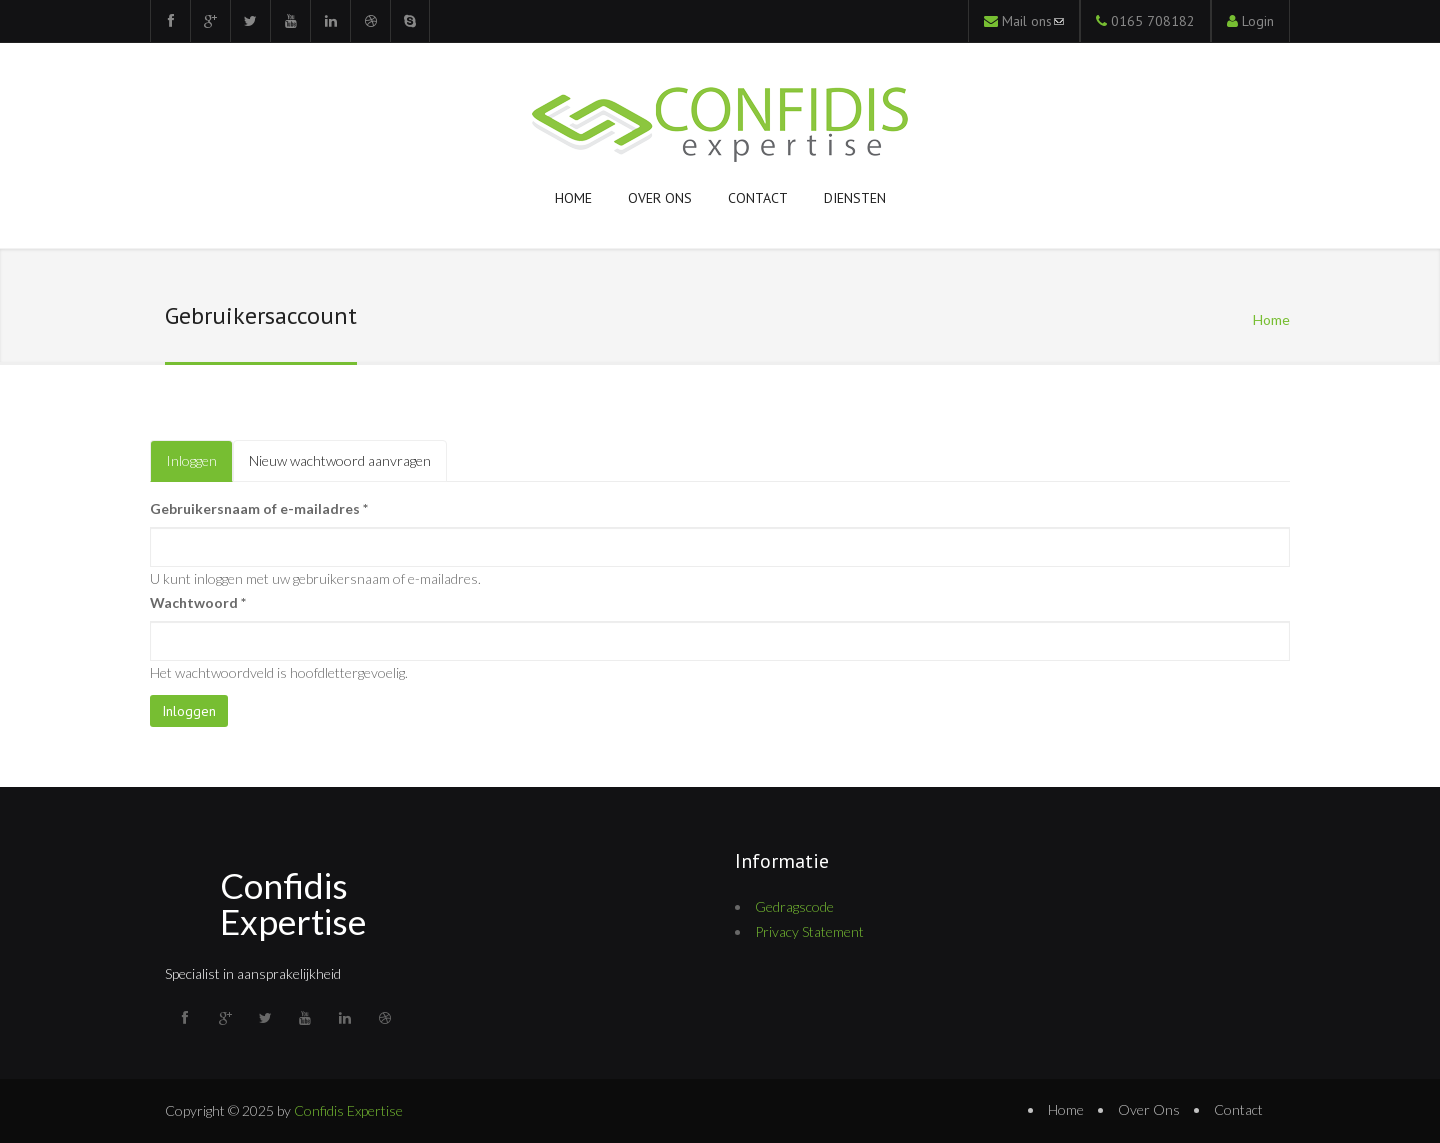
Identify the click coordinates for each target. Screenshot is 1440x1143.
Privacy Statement (809, 931)
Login (1258, 21)
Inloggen (199, 466)
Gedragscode (794, 906)
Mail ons (1033, 21)
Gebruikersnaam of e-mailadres (259, 508)
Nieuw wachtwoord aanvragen (340, 460)
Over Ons (1149, 1109)
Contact (758, 198)
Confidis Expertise (293, 903)
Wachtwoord (198, 602)
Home (573, 198)
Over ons (660, 198)
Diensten (855, 198)
